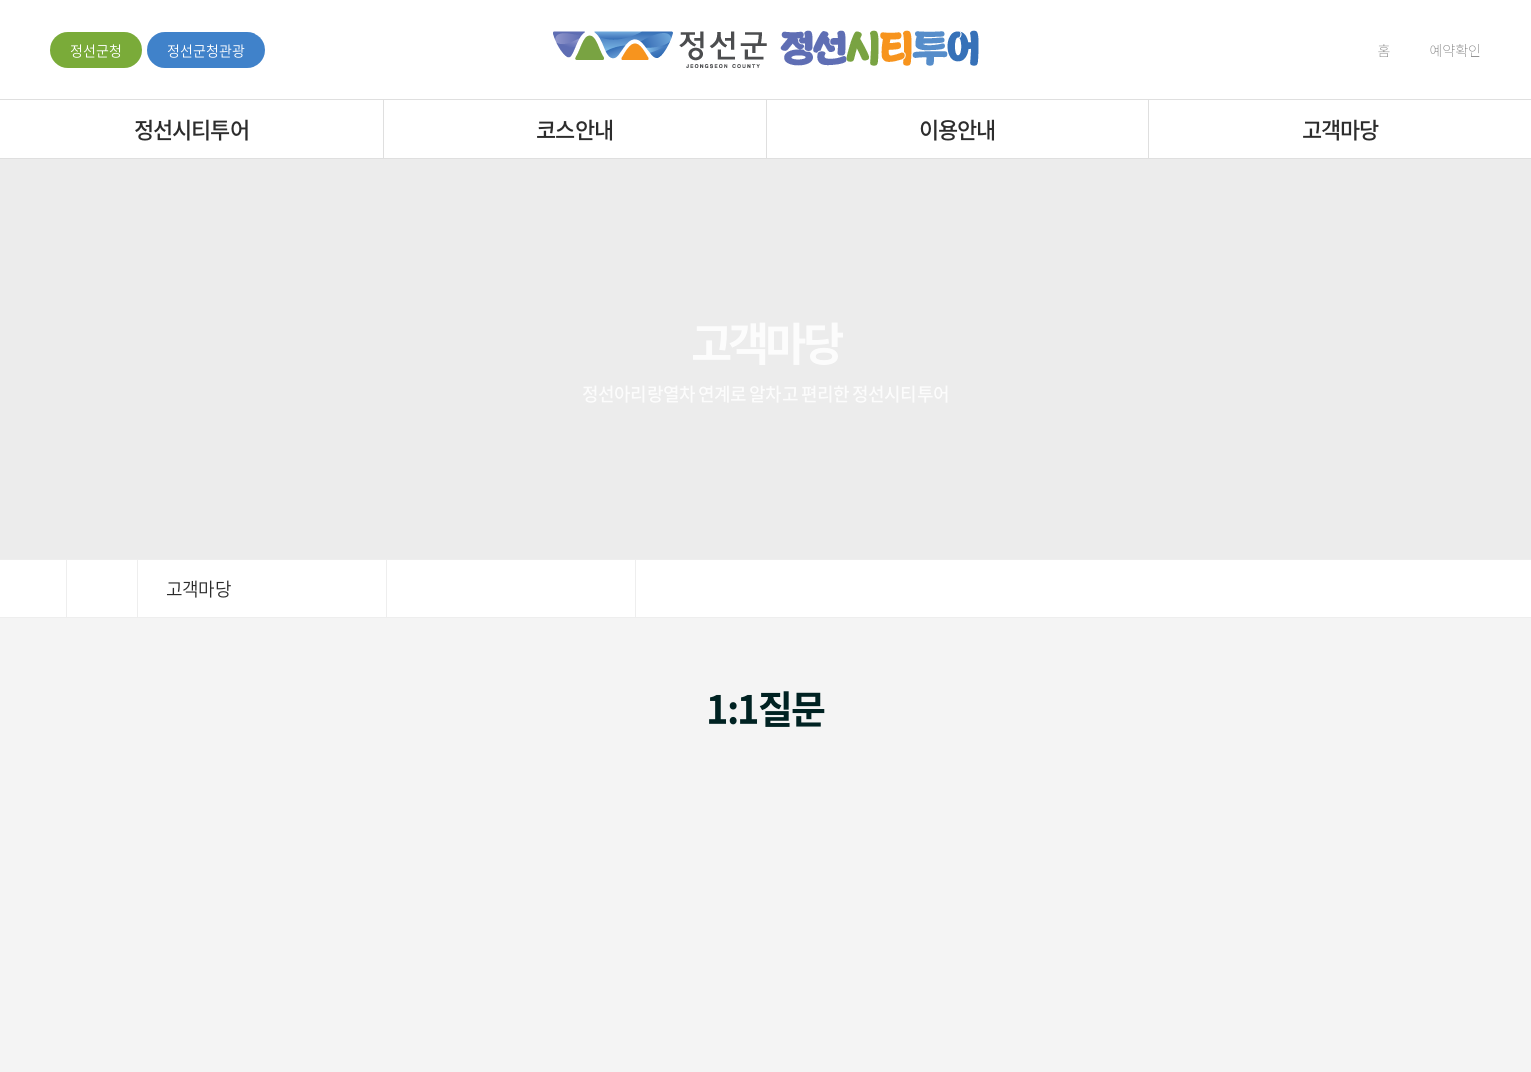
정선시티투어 (191, 128)
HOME (102, 588)
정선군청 (96, 50)
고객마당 (1340, 128)
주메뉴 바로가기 (0, 0)
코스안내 (574, 128)
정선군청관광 (206, 50)
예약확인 (1445, 50)
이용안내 (957, 128)
